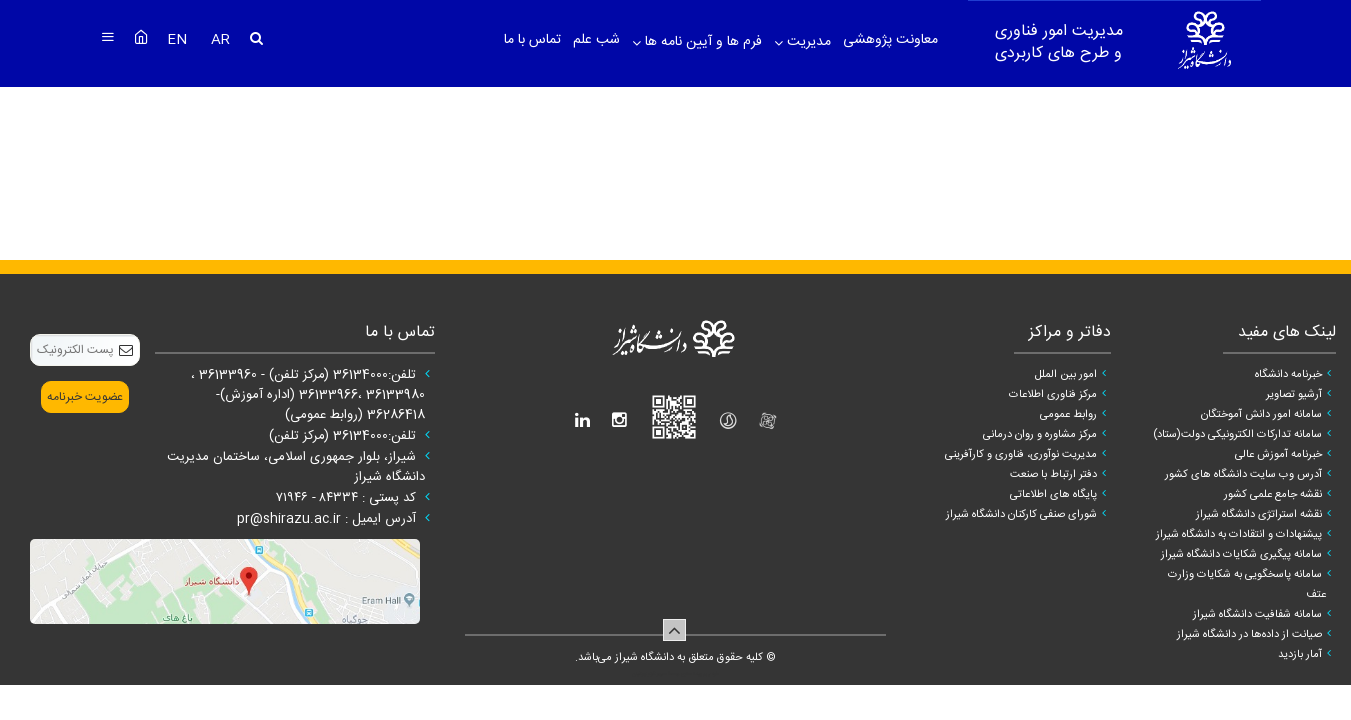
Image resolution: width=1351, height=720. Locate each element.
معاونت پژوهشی (890, 40)
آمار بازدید (1300, 655)
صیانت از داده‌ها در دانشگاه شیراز (1249, 635)
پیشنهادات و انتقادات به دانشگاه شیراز (1239, 535)
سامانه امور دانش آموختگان (1261, 415)
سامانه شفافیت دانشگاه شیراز (1257, 615)
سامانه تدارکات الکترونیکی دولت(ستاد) (1237, 435)
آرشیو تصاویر (1294, 395)
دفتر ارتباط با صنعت (1053, 475)
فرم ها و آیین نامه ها (701, 42)
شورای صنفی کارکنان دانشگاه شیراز (1021, 515)
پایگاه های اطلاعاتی (1053, 495)
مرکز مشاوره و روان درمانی (1040, 435)
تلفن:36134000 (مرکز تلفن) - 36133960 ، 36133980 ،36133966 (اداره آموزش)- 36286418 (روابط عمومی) (308, 395)
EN (179, 40)
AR (220, 40)
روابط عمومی (1068, 415)
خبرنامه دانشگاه (1288, 375)
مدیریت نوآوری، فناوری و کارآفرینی (1021, 455)
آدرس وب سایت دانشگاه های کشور (1243, 475)
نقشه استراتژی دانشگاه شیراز (1259, 515)
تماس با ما (532, 40)
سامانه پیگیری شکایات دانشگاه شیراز (1241, 555)
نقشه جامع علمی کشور (1273, 495)
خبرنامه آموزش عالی (1278, 455)
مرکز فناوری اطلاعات (1053, 395)
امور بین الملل (1066, 375)
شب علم (596, 40)
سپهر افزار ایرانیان (649, 674)
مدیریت (807, 42)
